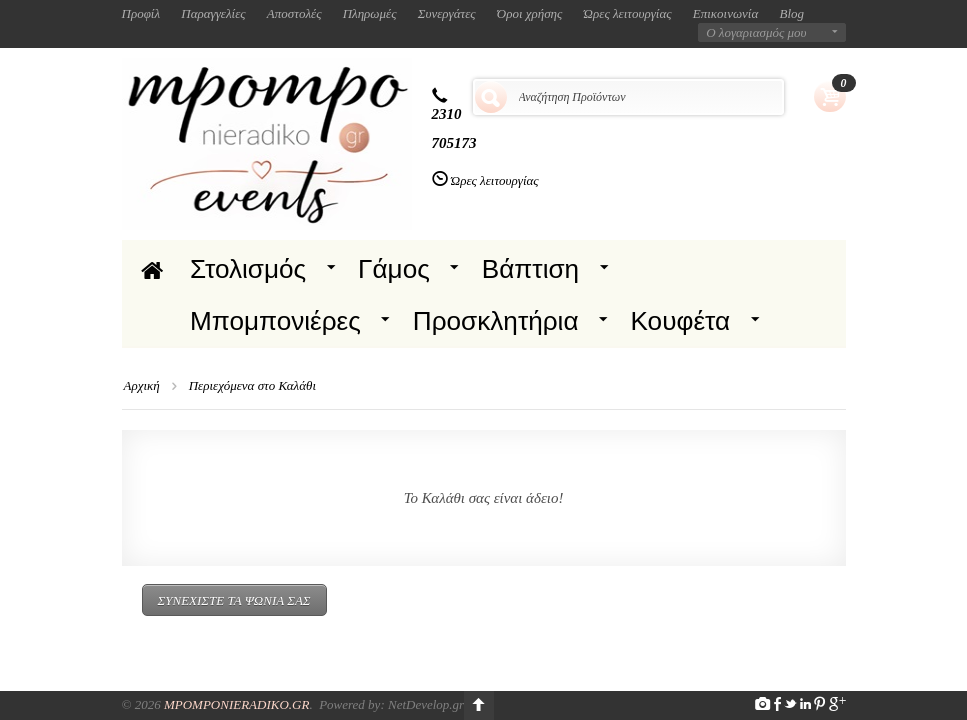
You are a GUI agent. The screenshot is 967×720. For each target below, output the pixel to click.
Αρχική (142, 385)
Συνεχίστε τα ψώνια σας (234, 600)
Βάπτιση (530, 269)
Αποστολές (294, 13)
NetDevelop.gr (426, 704)
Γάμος (394, 269)
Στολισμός (248, 269)
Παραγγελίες (213, 13)
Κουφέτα (681, 321)
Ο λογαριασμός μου (756, 32)
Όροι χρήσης (530, 13)
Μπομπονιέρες (275, 321)
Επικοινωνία (726, 13)
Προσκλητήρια (496, 321)
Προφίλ (141, 13)
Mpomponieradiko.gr (237, 704)
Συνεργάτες (447, 13)
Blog (792, 13)
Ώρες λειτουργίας (628, 13)
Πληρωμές (370, 13)
